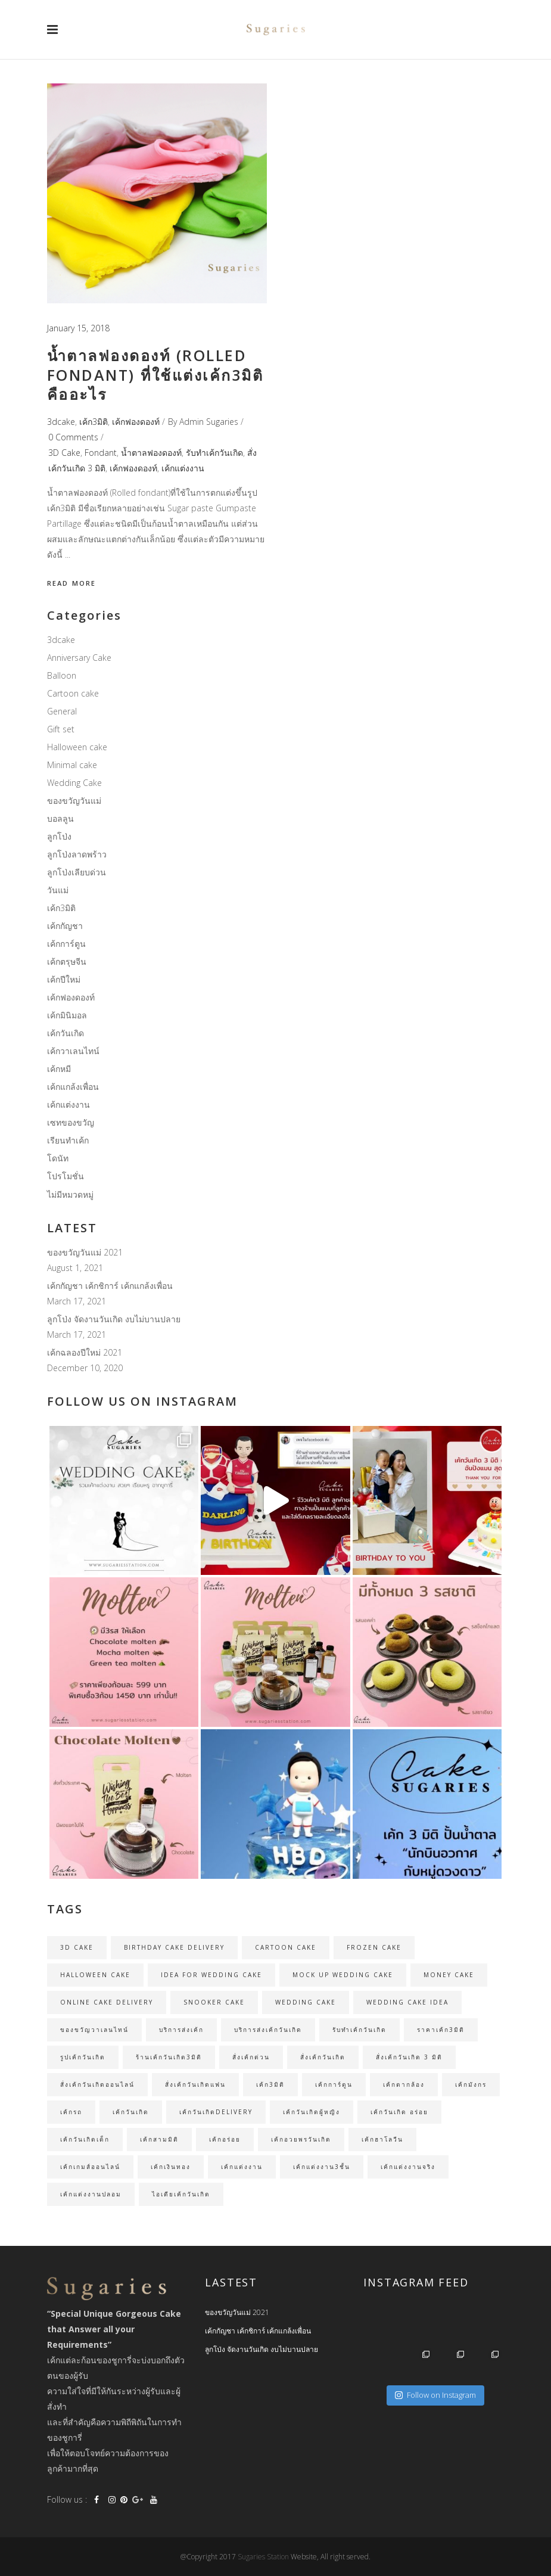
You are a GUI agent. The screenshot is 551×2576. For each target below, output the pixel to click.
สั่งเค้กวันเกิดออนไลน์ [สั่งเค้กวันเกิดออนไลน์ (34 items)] (97, 2084)
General (62, 711)
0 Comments (73, 437)
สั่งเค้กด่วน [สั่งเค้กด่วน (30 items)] (251, 2057)
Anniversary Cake (79, 657)
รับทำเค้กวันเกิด (214, 452)
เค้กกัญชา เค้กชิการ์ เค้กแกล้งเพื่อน (110, 1285)
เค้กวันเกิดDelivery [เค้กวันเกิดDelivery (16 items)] (216, 2112)
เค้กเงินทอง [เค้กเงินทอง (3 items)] (171, 2166)
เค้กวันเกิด (65, 1033)
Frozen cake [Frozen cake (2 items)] (374, 1947)
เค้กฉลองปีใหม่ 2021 (84, 1352)
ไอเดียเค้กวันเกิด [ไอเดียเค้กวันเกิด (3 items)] (181, 2194)
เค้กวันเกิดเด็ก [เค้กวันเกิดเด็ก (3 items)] (85, 2139)
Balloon (61, 675)
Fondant (101, 452)
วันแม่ (58, 890)
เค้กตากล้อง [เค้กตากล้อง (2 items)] (404, 2084)
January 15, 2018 (78, 328)
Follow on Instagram (435, 2394)
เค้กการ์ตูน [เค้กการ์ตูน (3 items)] (334, 2084)
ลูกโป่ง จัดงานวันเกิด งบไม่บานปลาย (113, 1319)
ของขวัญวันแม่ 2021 (85, 1252)
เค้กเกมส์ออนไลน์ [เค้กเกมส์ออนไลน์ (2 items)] (90, 2166)
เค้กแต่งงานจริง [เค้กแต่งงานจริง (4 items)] (408, 2166)
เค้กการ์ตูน (66, 943)
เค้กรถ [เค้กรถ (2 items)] (71, 2112)
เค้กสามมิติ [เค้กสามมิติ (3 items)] (159, 2139)
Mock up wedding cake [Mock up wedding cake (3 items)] (342, 1975)
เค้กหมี (59, 1068)
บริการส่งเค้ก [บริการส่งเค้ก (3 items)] (181, 2029)
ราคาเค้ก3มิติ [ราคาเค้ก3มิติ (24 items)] (441, 2029)
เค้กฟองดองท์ (136, 421)
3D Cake (64, 452)
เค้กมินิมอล (67, 1015)
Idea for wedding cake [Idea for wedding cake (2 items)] (211, 1975)
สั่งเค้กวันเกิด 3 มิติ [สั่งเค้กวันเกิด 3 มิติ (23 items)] (409, 2057)
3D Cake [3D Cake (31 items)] (77, 1947)
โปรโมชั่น (65, 1176)
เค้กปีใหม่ (63, 979)
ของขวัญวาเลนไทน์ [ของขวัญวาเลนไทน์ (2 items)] (94, 2029)
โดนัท (58, 1158)
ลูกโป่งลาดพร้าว (77, 854)
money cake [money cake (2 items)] (449, 1975)
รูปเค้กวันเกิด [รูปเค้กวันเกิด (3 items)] (82, 2057)
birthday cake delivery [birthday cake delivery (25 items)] (174, 1947)
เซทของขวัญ (70, 1122)
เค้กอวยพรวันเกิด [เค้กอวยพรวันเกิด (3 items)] (301, 2139)
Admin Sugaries (208, 421)
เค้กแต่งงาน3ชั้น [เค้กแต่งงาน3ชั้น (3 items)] (321, 2166)
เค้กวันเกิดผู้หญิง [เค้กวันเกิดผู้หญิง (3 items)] (311, 2112)
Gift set (60, 729)
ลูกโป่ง (59, 836)
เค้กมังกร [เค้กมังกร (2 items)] (471, 2084)
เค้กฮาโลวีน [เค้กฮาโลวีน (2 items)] (382, 2139)
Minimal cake (72, 764)
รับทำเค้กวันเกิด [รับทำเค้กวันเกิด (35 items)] (359, 2029)
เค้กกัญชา (65, 925)
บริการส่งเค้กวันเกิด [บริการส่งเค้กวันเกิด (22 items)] (268, 2029)
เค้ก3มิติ (93, 421)
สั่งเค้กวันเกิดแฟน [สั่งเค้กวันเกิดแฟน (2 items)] (195, 2084)
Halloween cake (77, 747)
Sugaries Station (264, 2557)
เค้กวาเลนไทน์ (73, 1050)
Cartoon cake (73, 693)
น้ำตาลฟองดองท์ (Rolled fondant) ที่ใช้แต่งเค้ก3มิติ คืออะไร (155, 374)
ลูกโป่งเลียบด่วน (76, 872)
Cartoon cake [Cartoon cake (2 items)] (285, 1947)
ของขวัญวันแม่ (74, 800)
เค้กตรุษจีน (66, 961)
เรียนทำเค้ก (68, 1140)
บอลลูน (60, 818)
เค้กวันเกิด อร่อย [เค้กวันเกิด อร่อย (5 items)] (399, 2112)
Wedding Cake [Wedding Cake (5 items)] (305, 2002)
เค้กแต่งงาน (182, 468)
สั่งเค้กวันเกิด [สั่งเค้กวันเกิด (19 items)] (322, 2057)
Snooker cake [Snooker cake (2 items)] (214, 2002)
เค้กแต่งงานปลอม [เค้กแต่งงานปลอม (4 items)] (91, 2194)
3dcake (61, 421)
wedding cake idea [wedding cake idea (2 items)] (407, 2002)
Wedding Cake (74, 782)
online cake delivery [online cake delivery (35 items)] (106, 2002)
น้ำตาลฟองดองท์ (151, 452)
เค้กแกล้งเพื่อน (73, 1086)
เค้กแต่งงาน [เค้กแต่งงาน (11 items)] (242, 2166)
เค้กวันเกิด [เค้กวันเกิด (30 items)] (131, 2112)
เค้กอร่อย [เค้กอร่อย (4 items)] (225, 2139)
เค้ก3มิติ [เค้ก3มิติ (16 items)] (270, 2084)
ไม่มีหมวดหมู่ (70, 1194)
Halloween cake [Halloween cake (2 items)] (95, 1975)
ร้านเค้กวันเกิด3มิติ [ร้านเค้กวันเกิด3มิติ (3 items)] (169, 2057)
